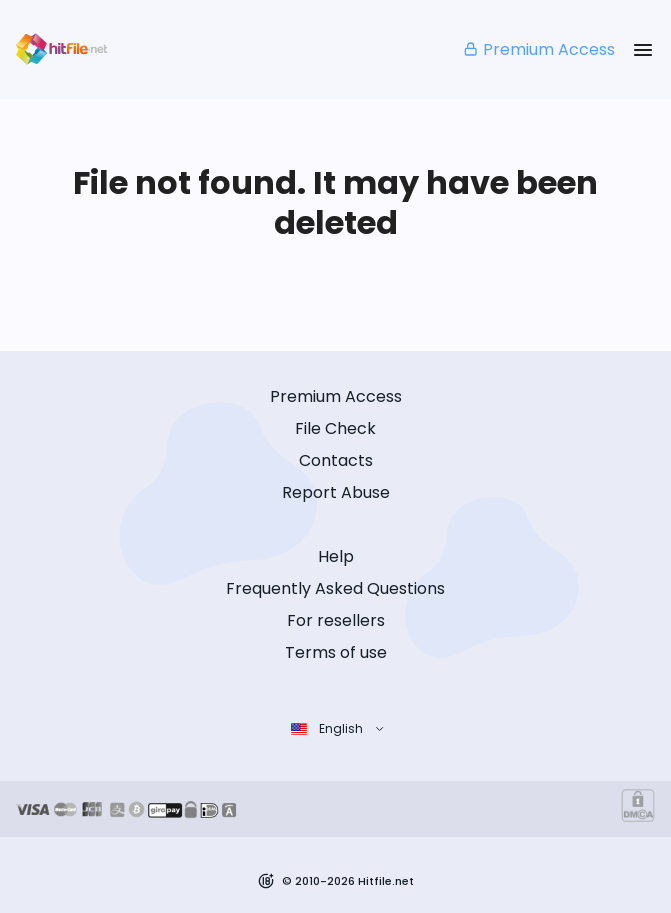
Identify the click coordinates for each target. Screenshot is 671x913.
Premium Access (538, 49)
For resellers (336, 620)
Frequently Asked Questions (335, 588)
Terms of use (336, 652)
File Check (335, 428)
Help (336, 556)
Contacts (336, 460)
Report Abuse (336, 492)
